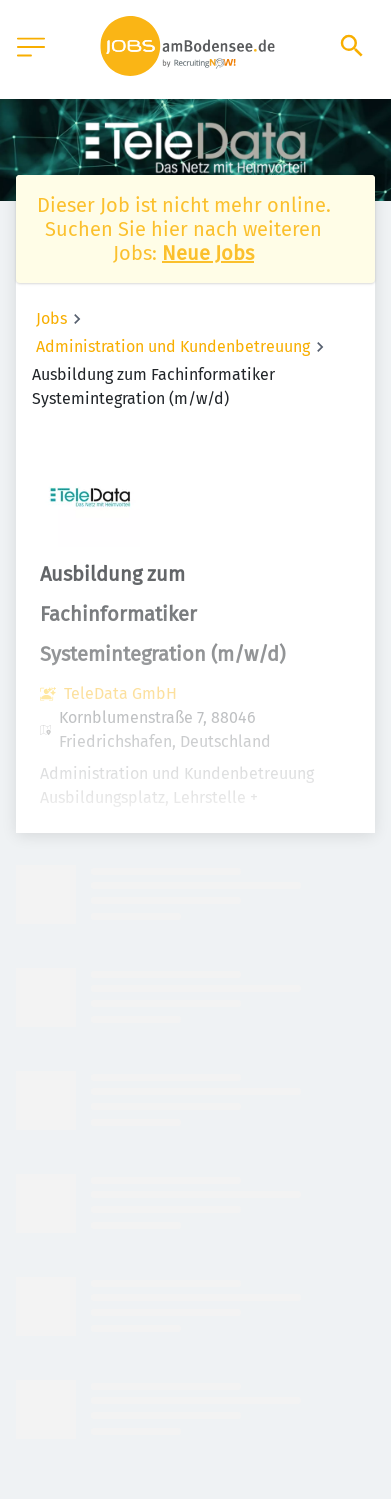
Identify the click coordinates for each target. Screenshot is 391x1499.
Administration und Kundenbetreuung (173, 346)
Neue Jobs (208, 253)
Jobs (51, 318)
